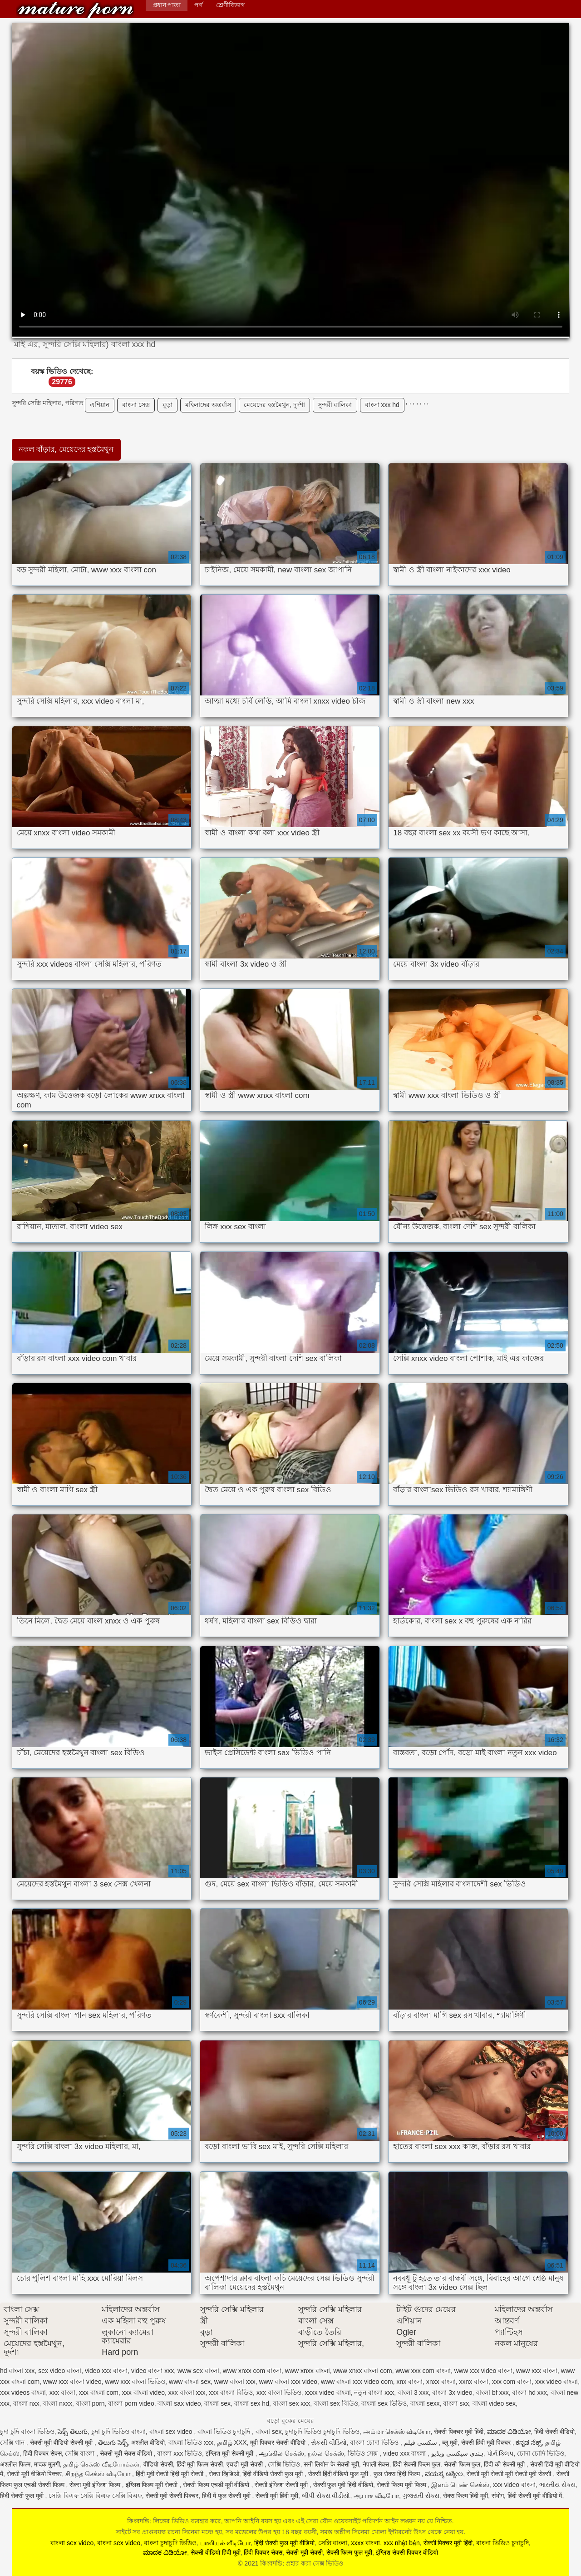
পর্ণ (198, 5)
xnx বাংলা (409, 2381)
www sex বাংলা (198, 2370)
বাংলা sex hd (251, 2403)
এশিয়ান (99, 404)
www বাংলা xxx (235, 2381)
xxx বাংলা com (98, 2392)
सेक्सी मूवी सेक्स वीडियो (127, 2453)
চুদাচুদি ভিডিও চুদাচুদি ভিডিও (322, 2431)
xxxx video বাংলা (327, 2392)
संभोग (498, 2495)
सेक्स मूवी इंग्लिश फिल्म (95, 2484)
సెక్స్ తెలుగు (73, 2431)
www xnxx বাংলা (307, 2370)
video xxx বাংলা (106, 2370)
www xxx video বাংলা (483, 2370)
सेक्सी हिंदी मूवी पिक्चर (486, 2442)
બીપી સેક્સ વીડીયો (326, 2495)
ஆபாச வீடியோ (376, 2495)
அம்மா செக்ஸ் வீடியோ (397, 2431)
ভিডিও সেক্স (364, 2453)
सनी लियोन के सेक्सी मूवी (331, 2464)
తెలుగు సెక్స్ (113, 2442)
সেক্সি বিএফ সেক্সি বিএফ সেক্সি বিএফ (95, 2495)
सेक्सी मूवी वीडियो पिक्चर (34, 2473)
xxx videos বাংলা (23, 2392)
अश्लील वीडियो (148, 2442)
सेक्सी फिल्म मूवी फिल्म (402, 2484)
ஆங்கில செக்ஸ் (281, 2453)
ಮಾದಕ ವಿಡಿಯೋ (509, 2431)
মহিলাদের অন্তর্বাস (208, 404)
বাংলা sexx (425, 2403)
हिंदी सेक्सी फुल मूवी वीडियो (284, 2542)
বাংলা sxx (456, 2403)
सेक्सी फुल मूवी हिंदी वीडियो (343, 2484)
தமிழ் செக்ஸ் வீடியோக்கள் (101, 2464)
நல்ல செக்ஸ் (326, 2453)
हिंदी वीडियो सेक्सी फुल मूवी (273, 2473)
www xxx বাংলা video (72, 2381)
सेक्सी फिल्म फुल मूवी (349, 2552)
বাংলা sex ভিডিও (384, 2403)
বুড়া (167, 404)
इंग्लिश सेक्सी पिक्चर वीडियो (407, 2552)
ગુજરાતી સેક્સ (421, 2495)
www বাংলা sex (190, 2381)
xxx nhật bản (402, 2542)
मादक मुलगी (47, 2464)
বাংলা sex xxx (291, 2403)
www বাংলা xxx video (288, 2381)
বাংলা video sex (494, 2403)
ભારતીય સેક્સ (557, 2484)
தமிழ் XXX (232, 2442)
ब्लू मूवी (450, 2442)
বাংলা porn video (131, 2403)
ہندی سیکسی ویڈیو (457, 2453)
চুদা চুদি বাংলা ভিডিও (27, 2431)
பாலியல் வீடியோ (225, 2542)
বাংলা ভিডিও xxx (190, 2442)
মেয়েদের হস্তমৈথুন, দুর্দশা (274, 404)
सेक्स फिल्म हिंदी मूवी (465, 2495)
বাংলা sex (217, 2403)
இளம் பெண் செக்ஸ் (460, 2484)
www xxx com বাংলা (422, 2370)
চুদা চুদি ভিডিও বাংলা (118, 2431)
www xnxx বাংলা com (362, 2370)
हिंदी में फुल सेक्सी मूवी (227, 2495)
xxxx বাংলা (365, 2542)
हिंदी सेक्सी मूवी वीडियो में (534, 2495)
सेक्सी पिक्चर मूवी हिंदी (458, 2431)
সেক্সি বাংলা (80, 2453)
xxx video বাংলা (556, 2381)
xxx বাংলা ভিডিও (278, 2392)
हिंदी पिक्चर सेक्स (42, 2453)
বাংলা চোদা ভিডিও (375, 2442)
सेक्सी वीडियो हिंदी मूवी (216, 2552)
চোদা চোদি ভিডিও (540, 2453)
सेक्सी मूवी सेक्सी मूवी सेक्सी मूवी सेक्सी (510, 2473)
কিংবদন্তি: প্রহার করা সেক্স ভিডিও (75, 10)
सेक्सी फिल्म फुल (462, 2464)
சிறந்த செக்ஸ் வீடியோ (98, 2473)
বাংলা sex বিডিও (336, 2403)
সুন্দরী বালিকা (335, 404)
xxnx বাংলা (473, 2381)
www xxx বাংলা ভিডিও (135, 2381)
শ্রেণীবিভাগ (230, 5)
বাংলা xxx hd (382, 404)
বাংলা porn (90, 2403)
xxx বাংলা (62, 2392)
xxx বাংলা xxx (187, 2392)
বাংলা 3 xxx (413, 2392)
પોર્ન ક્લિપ (500, 2453)
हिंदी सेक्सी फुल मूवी (22, 2495)
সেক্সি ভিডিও (284, 2464)
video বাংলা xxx (152, 2370)
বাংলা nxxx (57, 2403)
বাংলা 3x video (452, 2392)
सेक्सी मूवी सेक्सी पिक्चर (172, 2495)
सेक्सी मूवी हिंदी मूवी (277, 2495)
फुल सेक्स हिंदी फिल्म (398, 2473)
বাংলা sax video (179, 2403)
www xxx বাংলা (536, 2370)
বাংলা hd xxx (529, 2392)
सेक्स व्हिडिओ (224, 2473)
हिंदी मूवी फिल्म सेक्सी (200, 2464)
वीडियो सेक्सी (158, 2464)
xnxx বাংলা (441, 2381)
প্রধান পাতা (167, 5)
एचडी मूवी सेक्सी (245, 2464)
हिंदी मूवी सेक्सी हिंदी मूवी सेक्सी (170, 2473)
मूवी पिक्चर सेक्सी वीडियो (278, 2442)
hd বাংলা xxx (17, 2370)
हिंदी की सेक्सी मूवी (505, 2464)
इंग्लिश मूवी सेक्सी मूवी (231, 2453)
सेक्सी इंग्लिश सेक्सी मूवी (282, 2484)
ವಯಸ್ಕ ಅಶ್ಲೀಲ (444, 2473)
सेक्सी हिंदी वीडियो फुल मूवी (339, 2473)
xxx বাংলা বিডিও (231, 2392)
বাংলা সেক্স (136, 404)
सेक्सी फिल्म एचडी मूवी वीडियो (217, 2484)
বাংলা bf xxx (492, 2392)
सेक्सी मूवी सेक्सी (304, 2552)
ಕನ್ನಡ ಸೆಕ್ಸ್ (529, 2442)
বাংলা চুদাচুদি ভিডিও (170, 2542)
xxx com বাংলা (512, 2381)
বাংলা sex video (171, 2431)
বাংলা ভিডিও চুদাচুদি (224, 2431)
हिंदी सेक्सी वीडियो (554, 2431)
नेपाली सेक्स (376, 2464)
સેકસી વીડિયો (329, 2442)
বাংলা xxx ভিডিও (179, 2453)
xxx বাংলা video (143, 2392)
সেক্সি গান (13, 2442)
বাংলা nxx (26, 2403)
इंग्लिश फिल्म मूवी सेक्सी (153, 2484)
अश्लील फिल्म (15, 2464)
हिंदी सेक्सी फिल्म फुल (416, 2464)
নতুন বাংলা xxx (374, 2392)
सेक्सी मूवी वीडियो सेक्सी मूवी (62, 2442)
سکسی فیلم (421, 2442)
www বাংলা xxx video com (357, 2381)
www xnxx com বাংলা (252, 2370)
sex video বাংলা (59, 2370)
